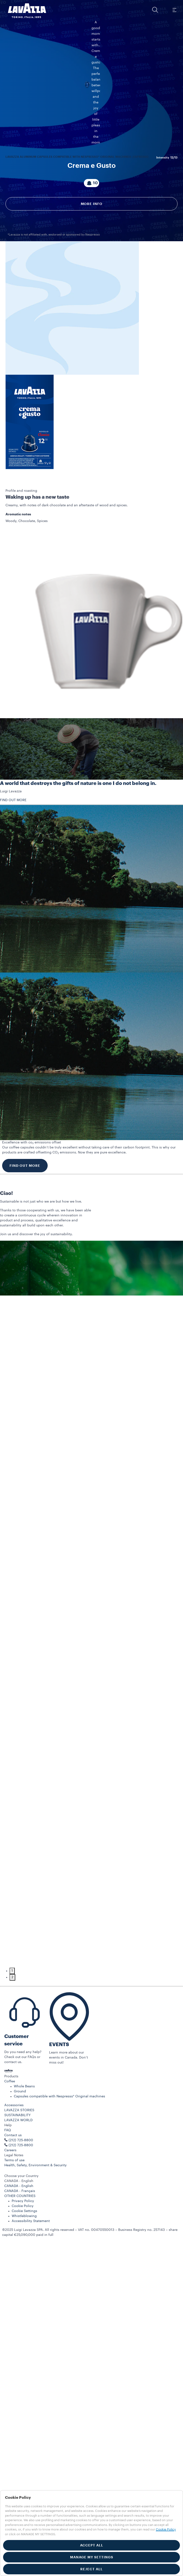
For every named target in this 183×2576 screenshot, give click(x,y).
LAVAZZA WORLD (18, 2153)
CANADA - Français (19, 2223)
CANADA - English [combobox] (18, 2213)
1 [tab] (12, 2003)
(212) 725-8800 (21, 2178)
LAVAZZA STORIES (19, 2143)
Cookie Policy (23, 2238)
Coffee (9, 2114)
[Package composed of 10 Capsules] (91, 216)
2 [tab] (12, 2010)
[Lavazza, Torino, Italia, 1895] (24, 10)
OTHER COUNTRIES (20, 2228)
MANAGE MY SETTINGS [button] (91, 2557)
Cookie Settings (24, 2243)
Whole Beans (24, 2119)
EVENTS (59, 2077)
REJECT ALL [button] (91, 2569)
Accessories (14, 2138)
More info (91, 236)
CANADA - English (18, 2218)
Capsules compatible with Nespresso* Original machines (59, 2129)
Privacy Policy (23, 2233)
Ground (20, 2124)
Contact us (13, 2168)
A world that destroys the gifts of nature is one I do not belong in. (78, 816)
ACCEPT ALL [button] (91, 2545)
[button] (155, 10)
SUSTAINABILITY (17, 2148)
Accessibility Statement (31, 2253)
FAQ (7, 2163)
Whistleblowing (24, 2248)
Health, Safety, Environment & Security (35, 2198)
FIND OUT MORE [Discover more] (25, 1198)
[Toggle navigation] (174, 10)
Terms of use (14, 2193)
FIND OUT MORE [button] (13, 833)
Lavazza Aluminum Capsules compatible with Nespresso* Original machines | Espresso (76, 189)
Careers (10, 2183)
